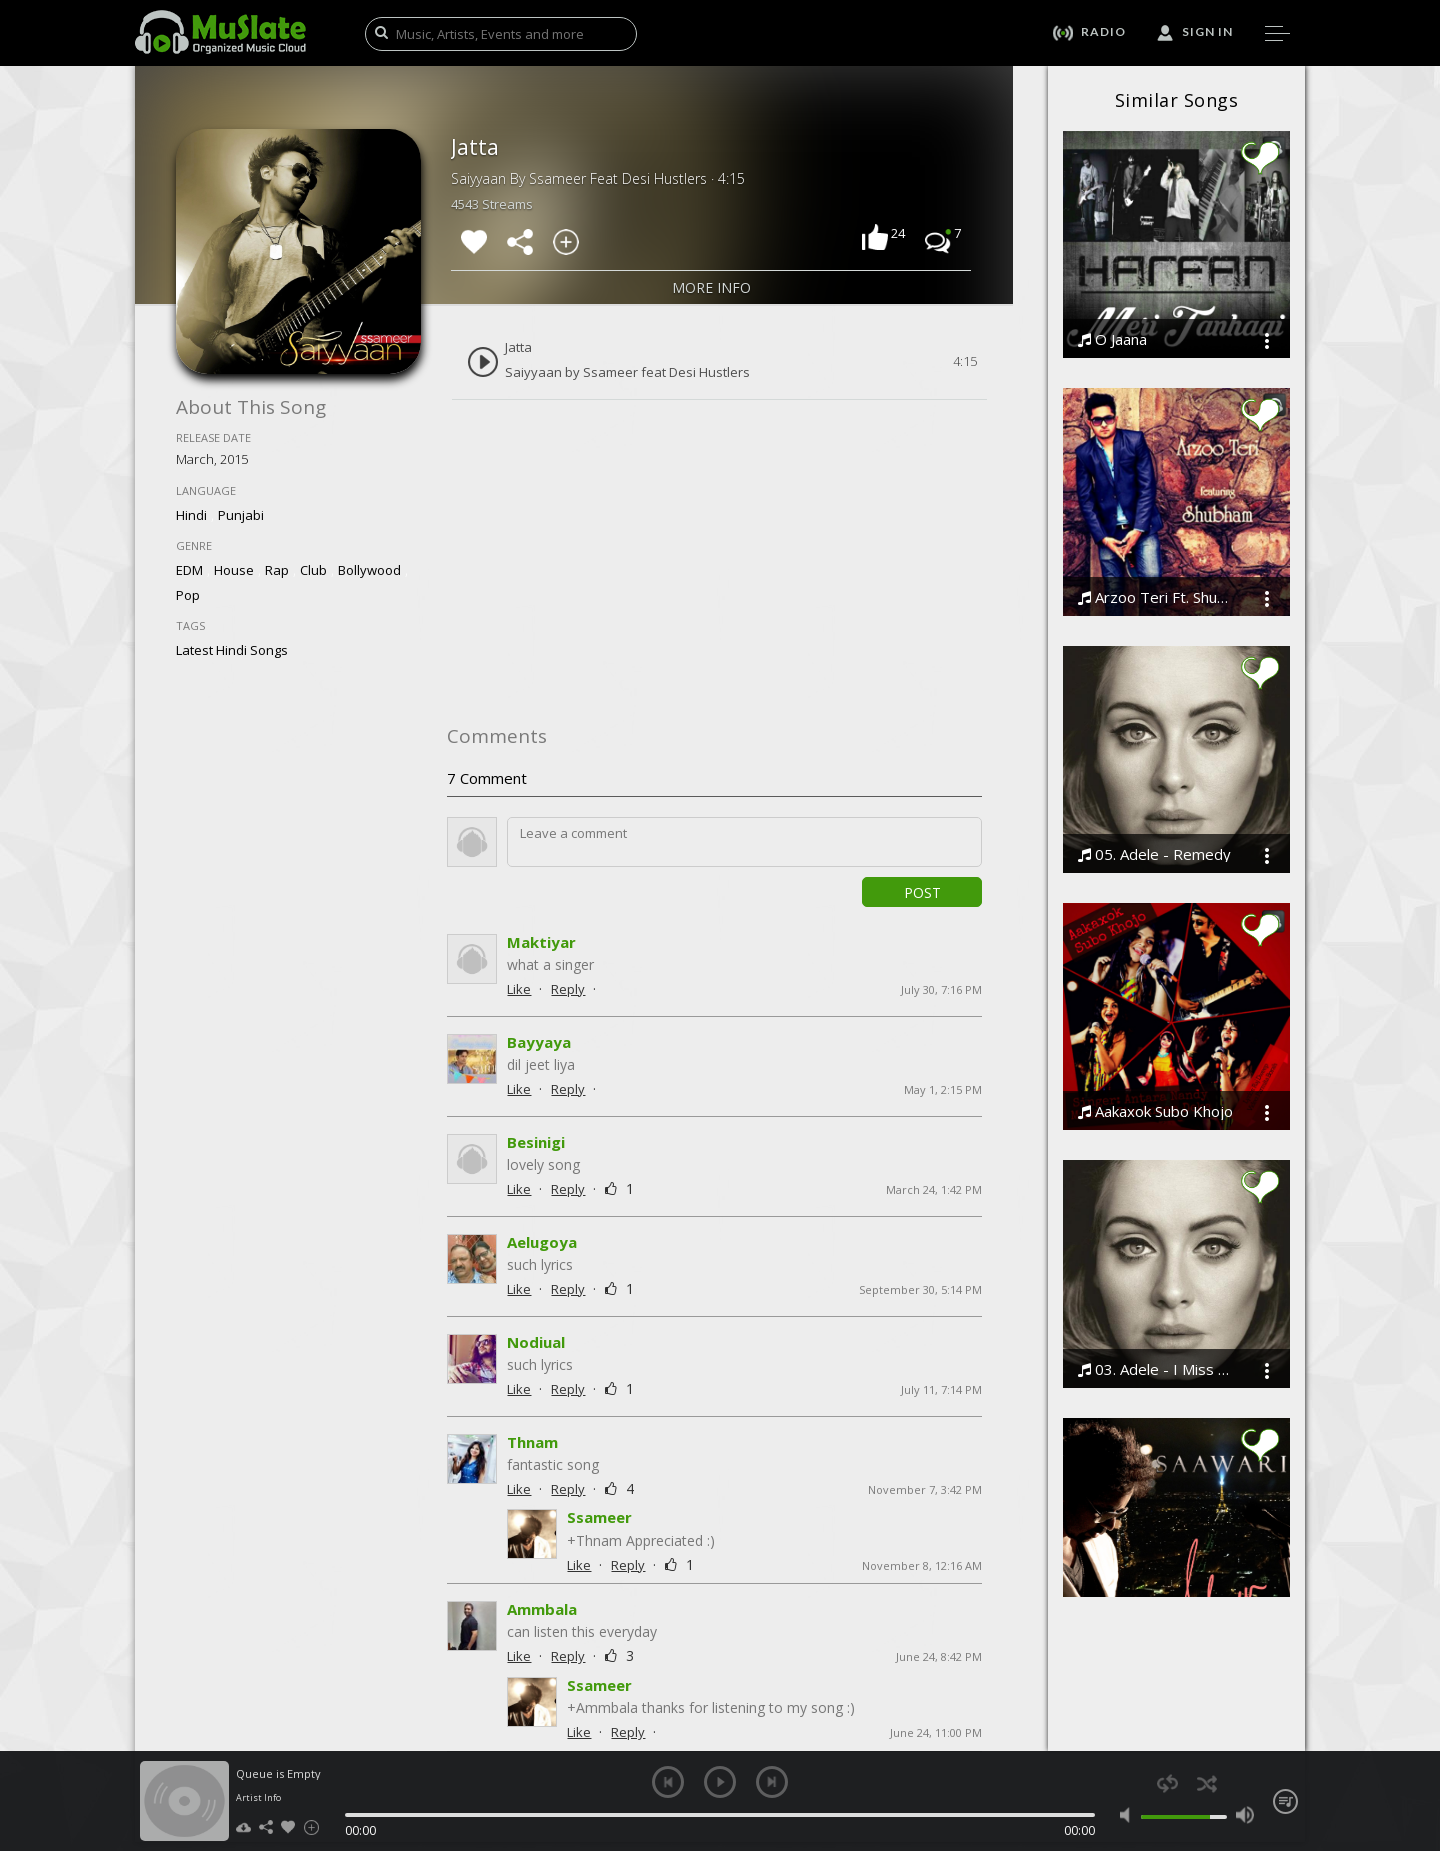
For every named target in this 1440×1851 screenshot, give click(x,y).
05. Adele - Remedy (1154, 854)
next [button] (772, 1782)
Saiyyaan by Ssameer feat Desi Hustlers (627, 373)
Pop (188, 595)
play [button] (720, 1782)
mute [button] (1129, 1815)
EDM (189, 570)
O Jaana (1112, 339)
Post (922, 892)
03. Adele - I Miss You (1156, 1369)
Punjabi (241, 515)
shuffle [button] (1206, 1783)
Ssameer (599, 1507)
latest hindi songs (232, 650)
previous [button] (668, 1782)
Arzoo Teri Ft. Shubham (1156, 597)
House (234, 570)
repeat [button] (1167, 1783)
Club (313, 570)
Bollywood (369, 570)
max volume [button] (1244, 1815)
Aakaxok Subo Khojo (1155, 1111)
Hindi (191, 515)
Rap (277, 570)
